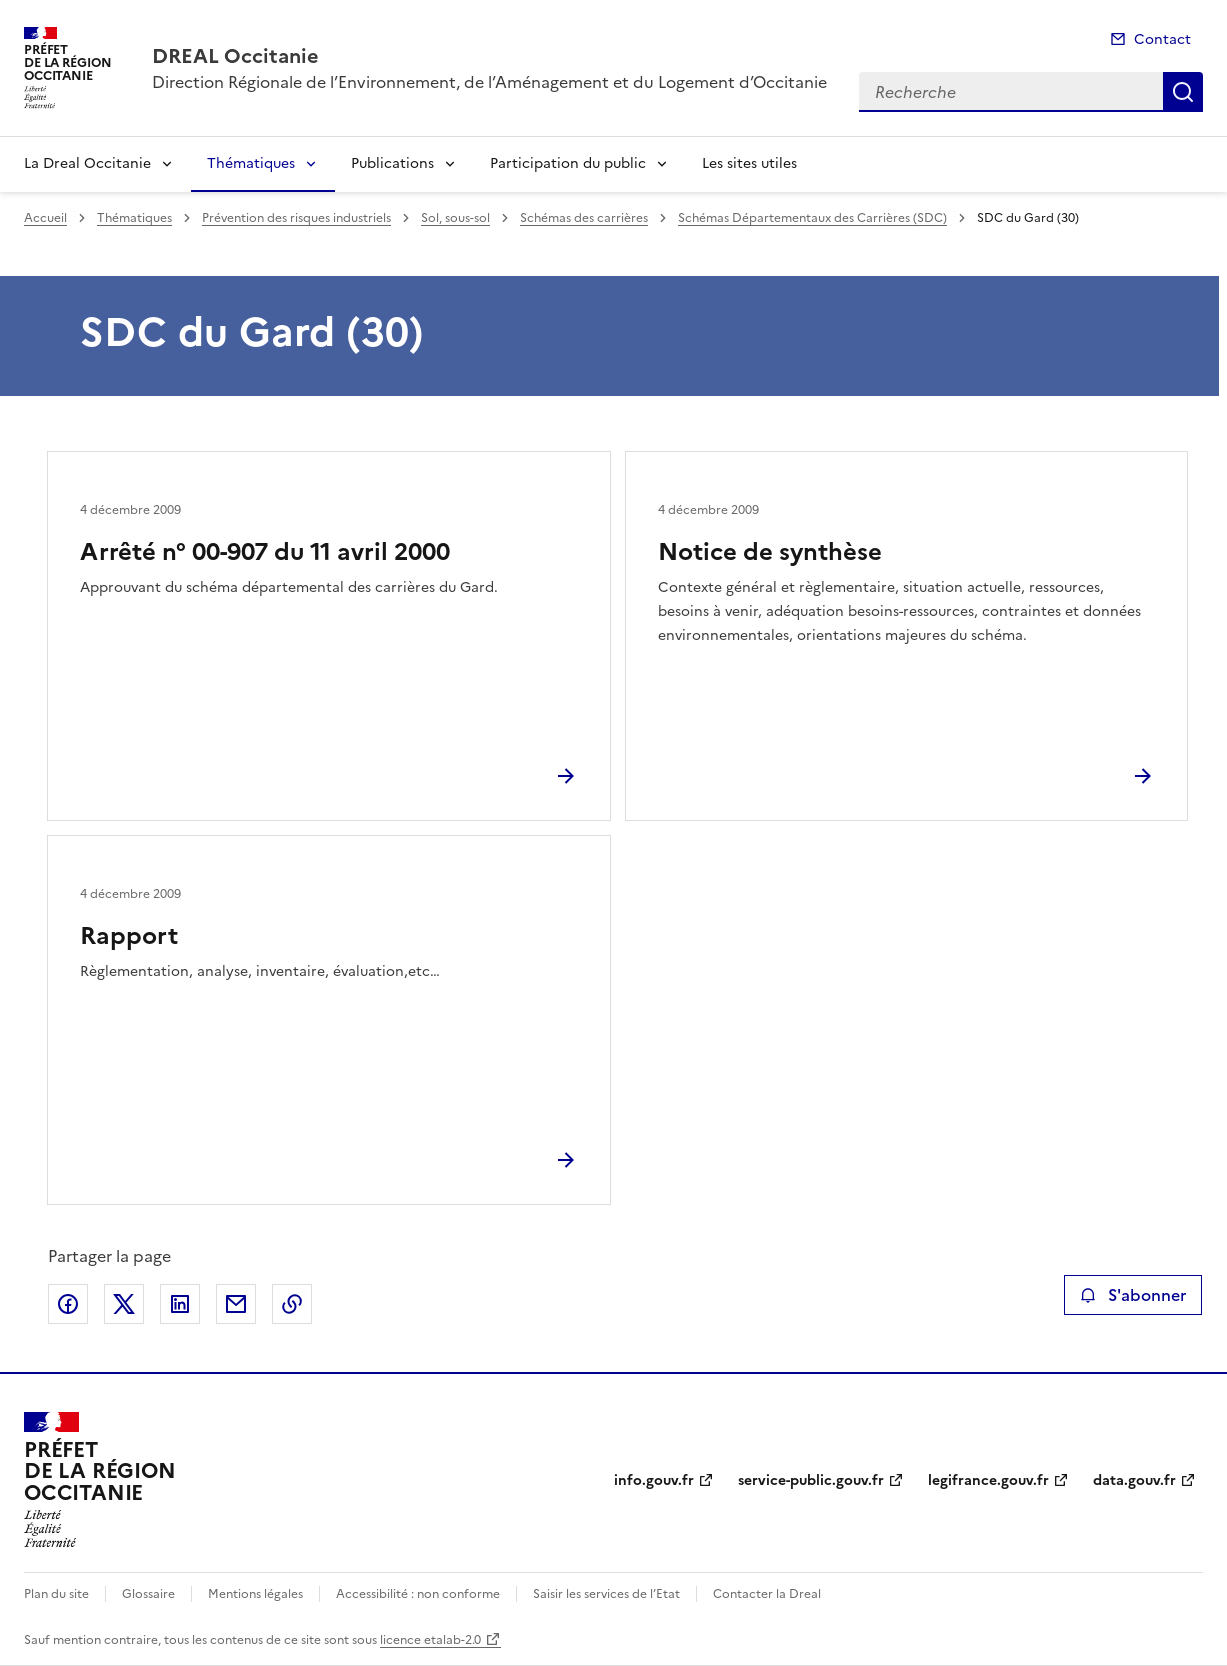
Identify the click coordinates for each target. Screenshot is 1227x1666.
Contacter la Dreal (767, 1594)
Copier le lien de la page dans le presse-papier (292, 1304)
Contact (1162, 39)
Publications (392, 163)
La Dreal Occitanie (87, 163)
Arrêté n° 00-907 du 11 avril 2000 (265, 552)
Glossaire (148, 1594)
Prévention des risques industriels (296, 218)
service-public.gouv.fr (811, 1480)
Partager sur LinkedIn (180, 1304)
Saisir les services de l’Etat (606, 1594)
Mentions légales (255, 1594)
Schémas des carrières (584, 218)
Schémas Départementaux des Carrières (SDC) (812, 218)
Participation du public (568, 163)
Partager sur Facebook (68, 1304)
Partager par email (236, 1304)
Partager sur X (124, 1304)
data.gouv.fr (1134, 1480)
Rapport (129, 936)
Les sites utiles (749, 163)
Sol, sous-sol (455, 218)
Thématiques (251, 163)
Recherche (1183, 92)
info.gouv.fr (654, 1480)
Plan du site (56, 1594)
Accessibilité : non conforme (418, 1594)
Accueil (45, 218)
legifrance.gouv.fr (988, 1480)
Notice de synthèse (770, 552)
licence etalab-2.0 (430, 1640)
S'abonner (1132, 1295)
